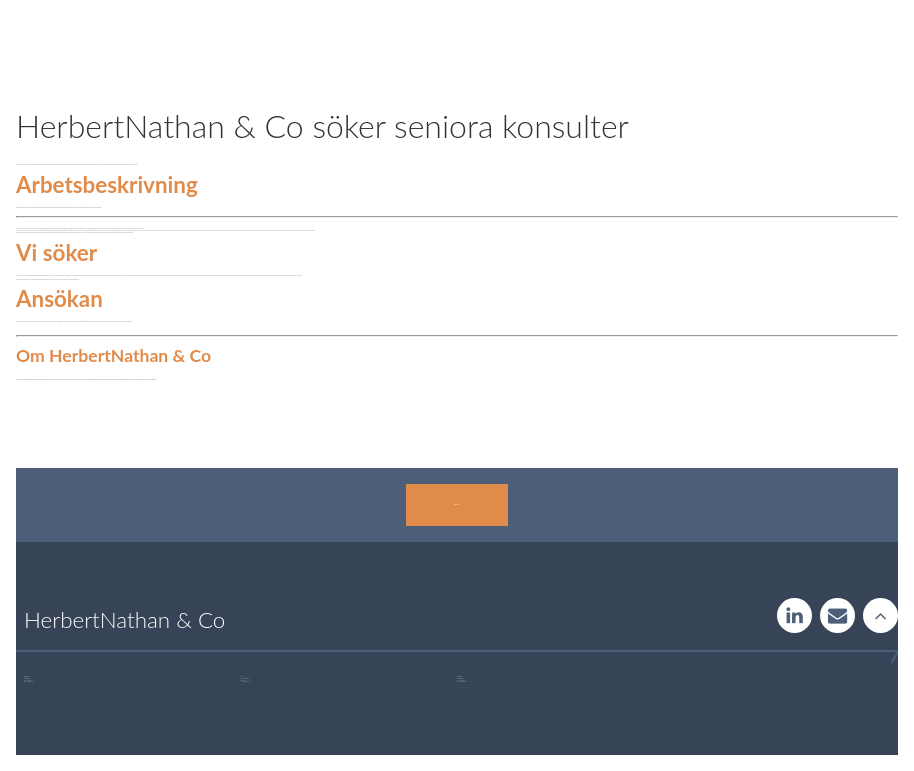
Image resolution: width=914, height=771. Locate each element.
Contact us (837, 615)
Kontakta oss (456, 504)
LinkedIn (794, 615)
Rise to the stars (880, 615)
